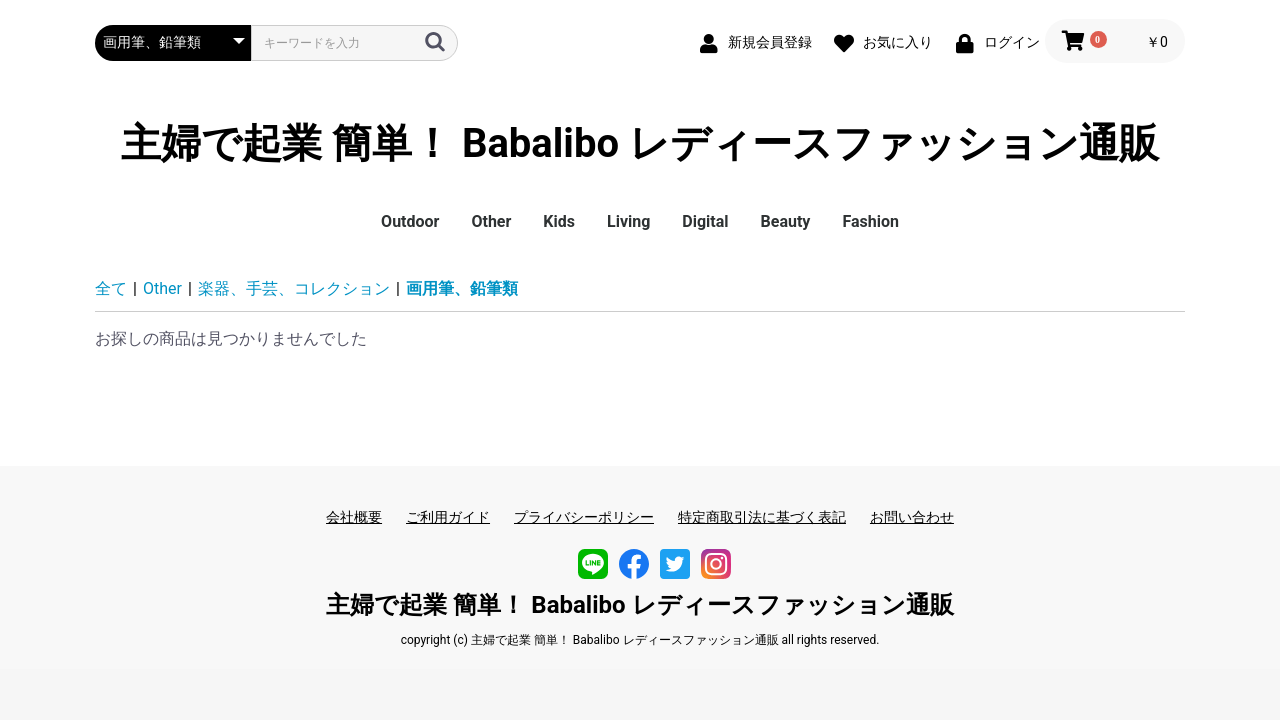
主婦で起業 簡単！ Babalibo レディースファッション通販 (640, 144)
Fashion (870, 221)
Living (628, 221)
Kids (559, 221)
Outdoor (410, 221)
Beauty (786, 221)
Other (491, 221)
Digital (705, 221)
